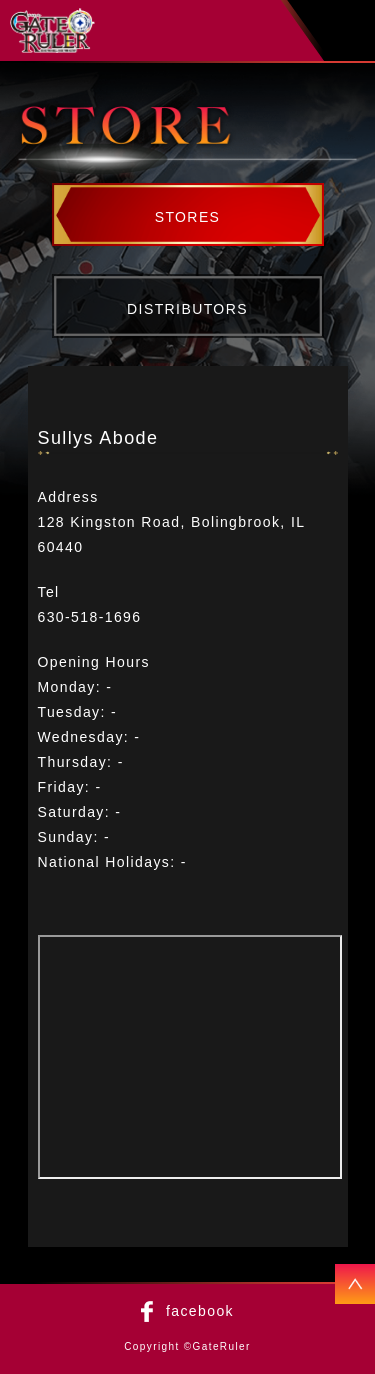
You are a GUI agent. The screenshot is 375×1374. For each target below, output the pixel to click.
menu (350, 31)
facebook (200, 1311)
